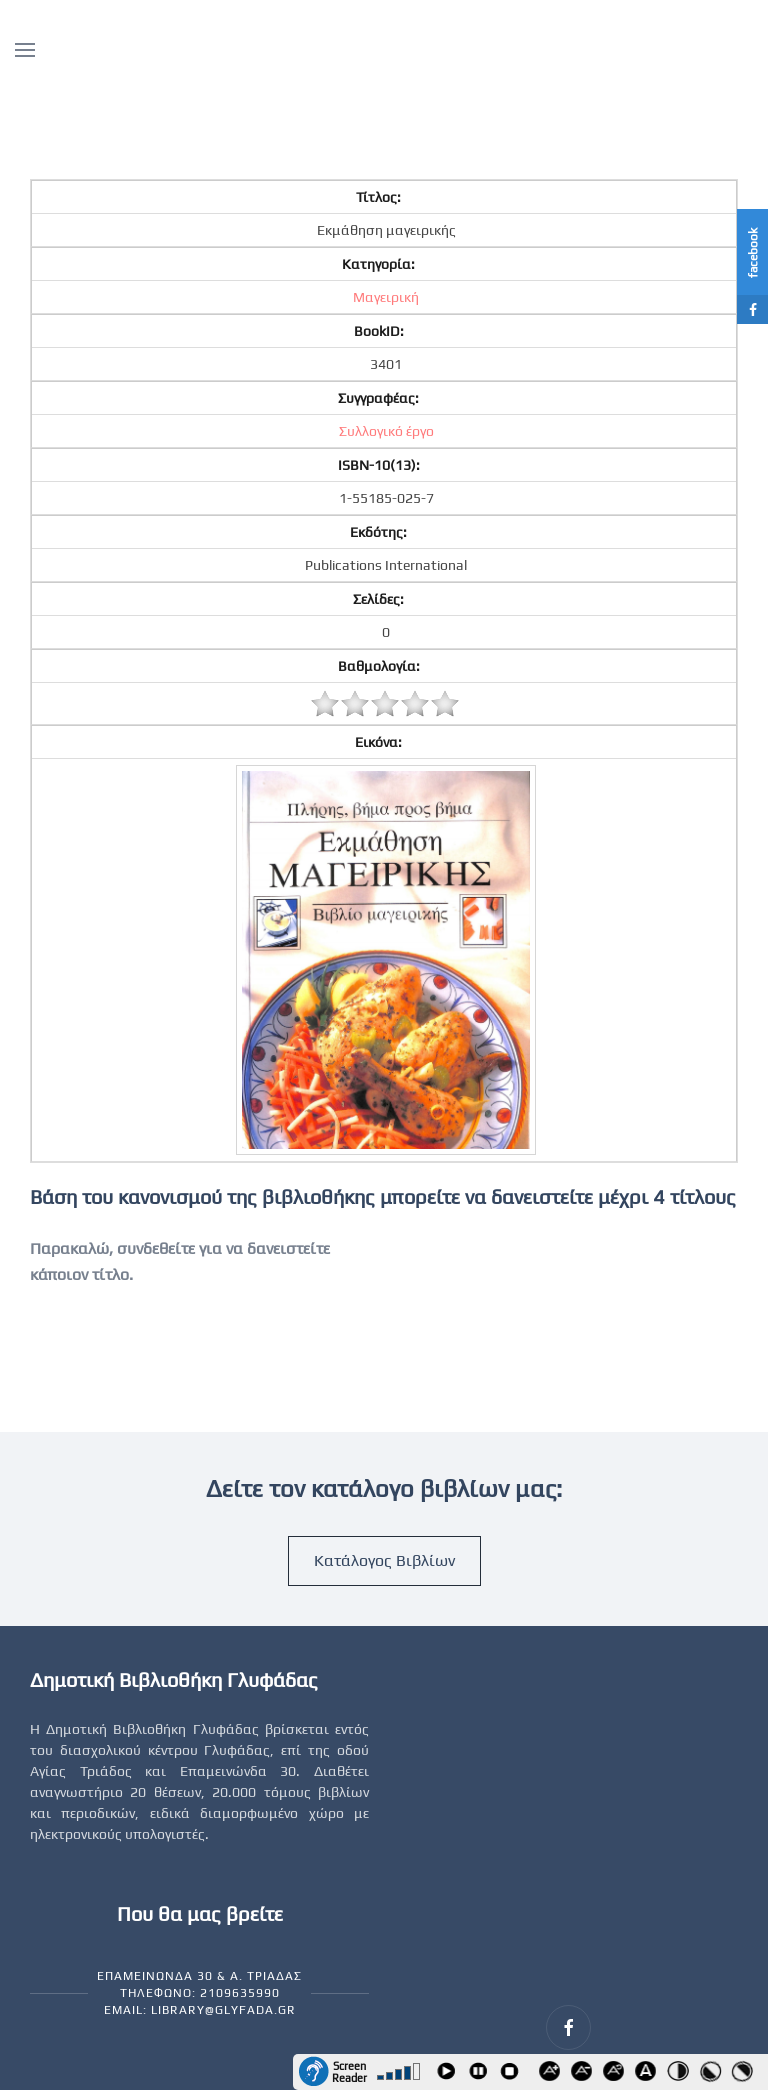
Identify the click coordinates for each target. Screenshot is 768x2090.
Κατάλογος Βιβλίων (384, 1560)
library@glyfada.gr (223, 2010)
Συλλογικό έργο (386, 431)
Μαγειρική (386, 297)
